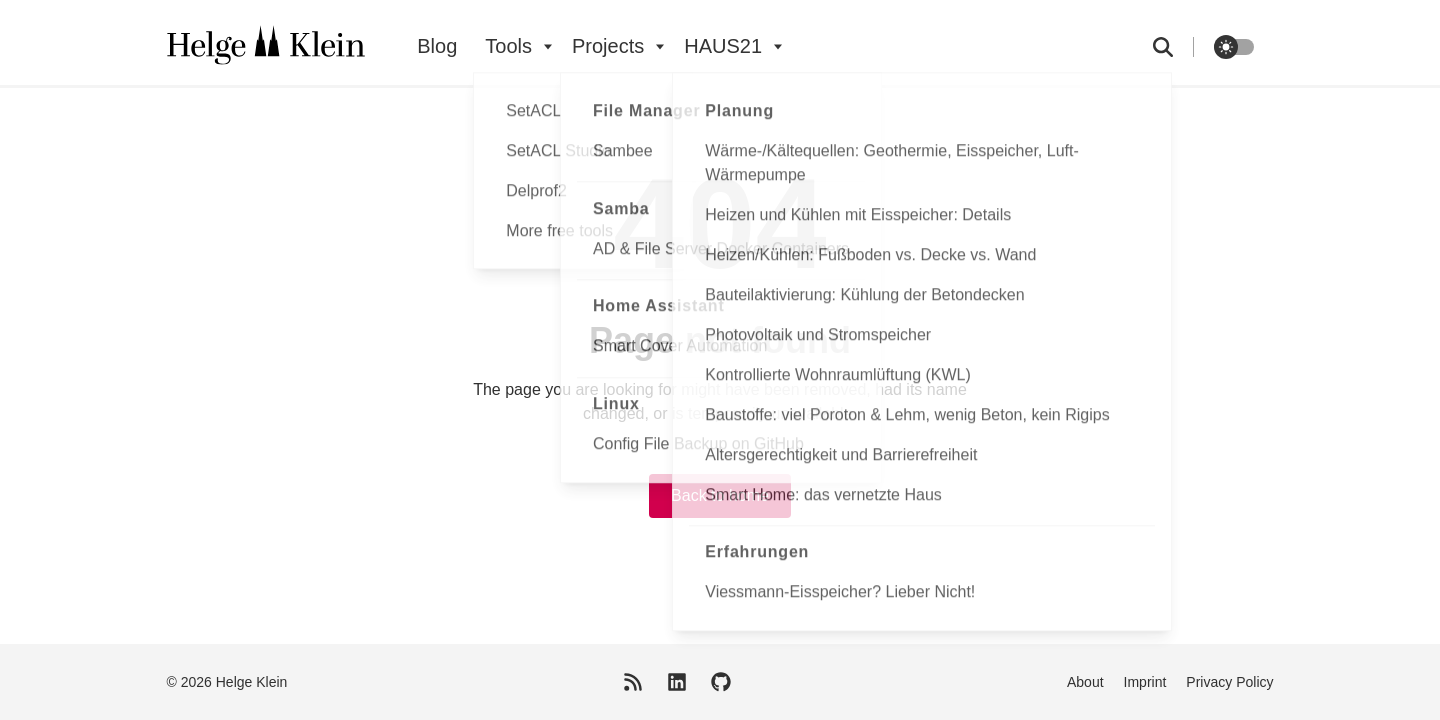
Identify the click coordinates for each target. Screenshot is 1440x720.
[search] (1173, 47)
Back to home (720, 495)
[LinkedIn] (677, 682)
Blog (437, 46)
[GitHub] (721, 682)
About (1085, 682)
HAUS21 (723, 46)
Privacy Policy (1229, 682)
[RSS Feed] (633, 682)
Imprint (1145, 682)
